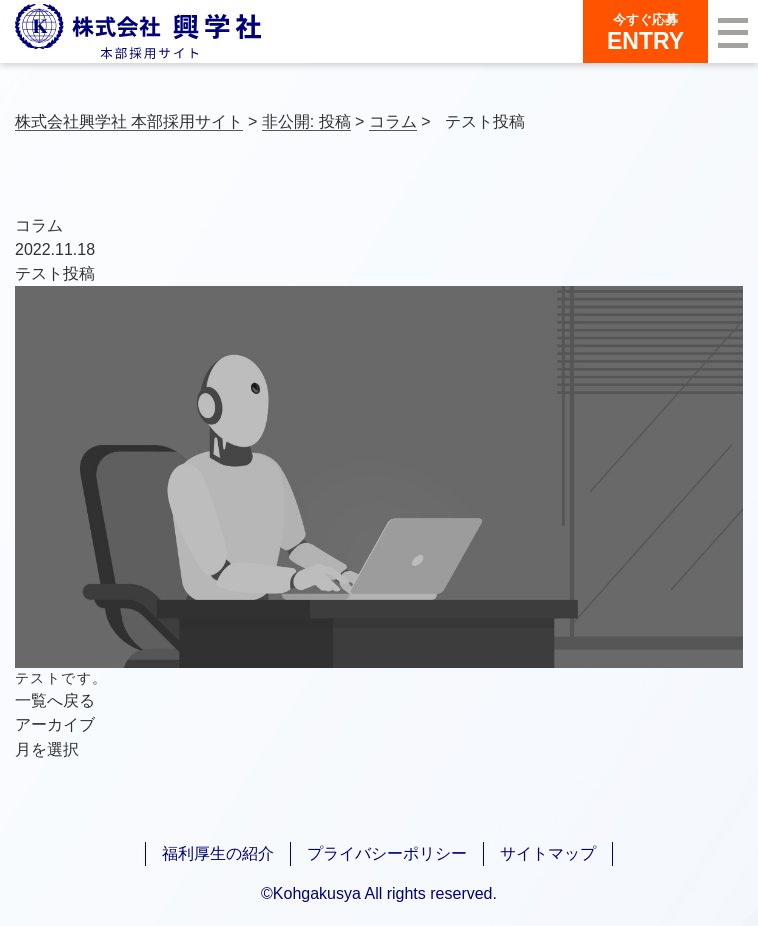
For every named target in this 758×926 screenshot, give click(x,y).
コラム (39, 225)
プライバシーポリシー (387, 853)
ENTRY (645, 32)
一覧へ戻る (55, 700)
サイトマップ (548, 853)
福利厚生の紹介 (218, 853)
